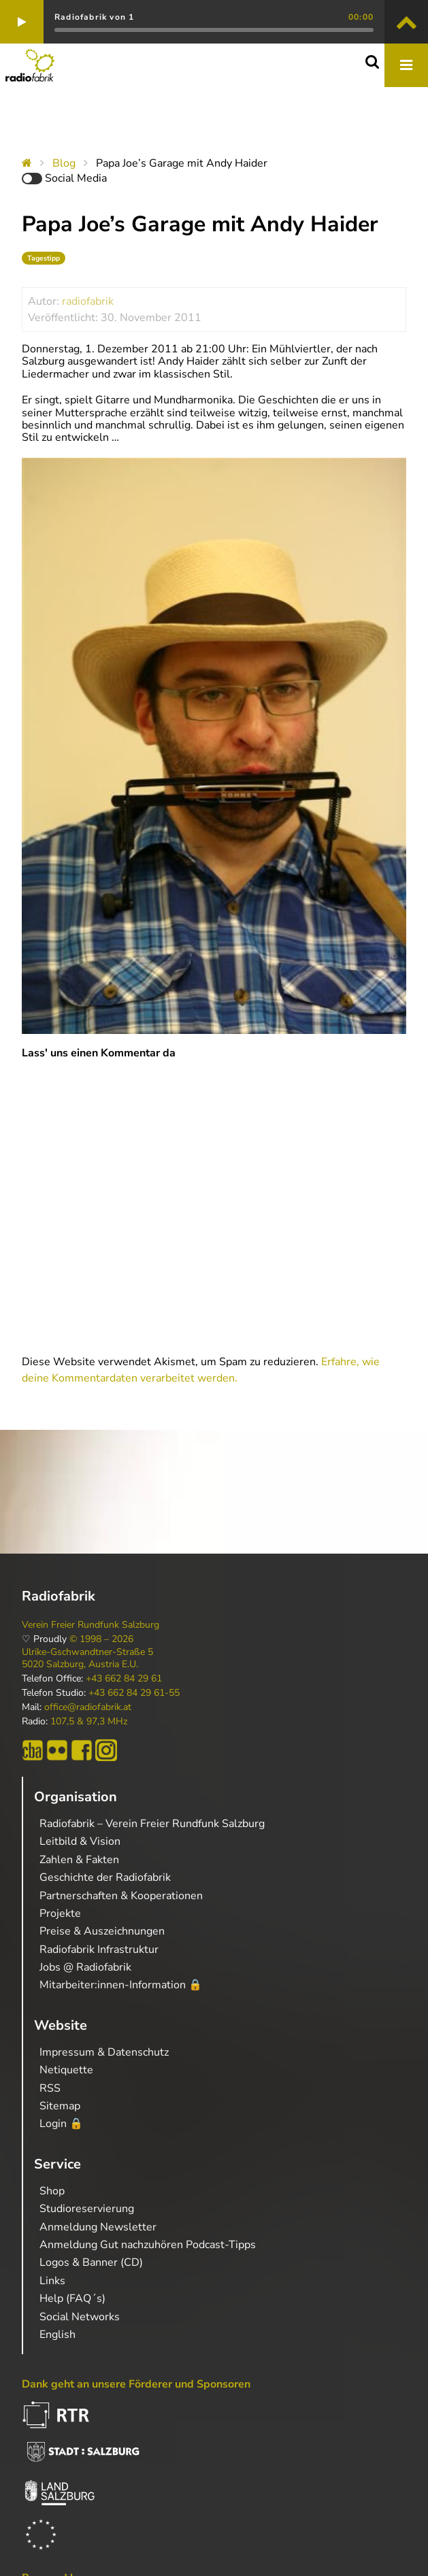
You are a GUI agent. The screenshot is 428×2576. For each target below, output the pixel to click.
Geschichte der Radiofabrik (105, 1877)
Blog (64, 163)
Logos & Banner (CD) (91, 2262)
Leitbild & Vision (79, 1841)
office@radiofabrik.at (87, 1707)
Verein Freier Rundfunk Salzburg (90, 1625)
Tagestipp (43, 258)
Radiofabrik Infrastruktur (99, 1949)
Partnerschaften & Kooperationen (121, 1895)
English (57, 2334)
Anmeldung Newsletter (98, 2227)
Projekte (60, 1913)
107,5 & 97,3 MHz (88, 1722)
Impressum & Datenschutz (104, 2052)
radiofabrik (88, 301)
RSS (50, 2088)
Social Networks (79, 2316)
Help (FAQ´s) (72, 2298)
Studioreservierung (86, 2208)
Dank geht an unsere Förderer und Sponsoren (136, 2384)
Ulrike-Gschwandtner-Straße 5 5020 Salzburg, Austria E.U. (87, 1658)
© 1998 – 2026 (101, 1639)
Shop (52, 2191)
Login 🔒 (61, 2123)
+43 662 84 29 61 (124, 1679)
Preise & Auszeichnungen (102, 1931)
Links (52, 2280)
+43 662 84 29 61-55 (134, 1693)
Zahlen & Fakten (79, 1859)
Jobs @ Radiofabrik (85, 1967)
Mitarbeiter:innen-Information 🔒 (120, 1984)
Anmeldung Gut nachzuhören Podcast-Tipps (147, 2244)
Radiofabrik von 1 (94, 17)
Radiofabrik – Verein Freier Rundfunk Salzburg (152, 1823)
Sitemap (59, 2105)
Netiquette (66, 2069)
